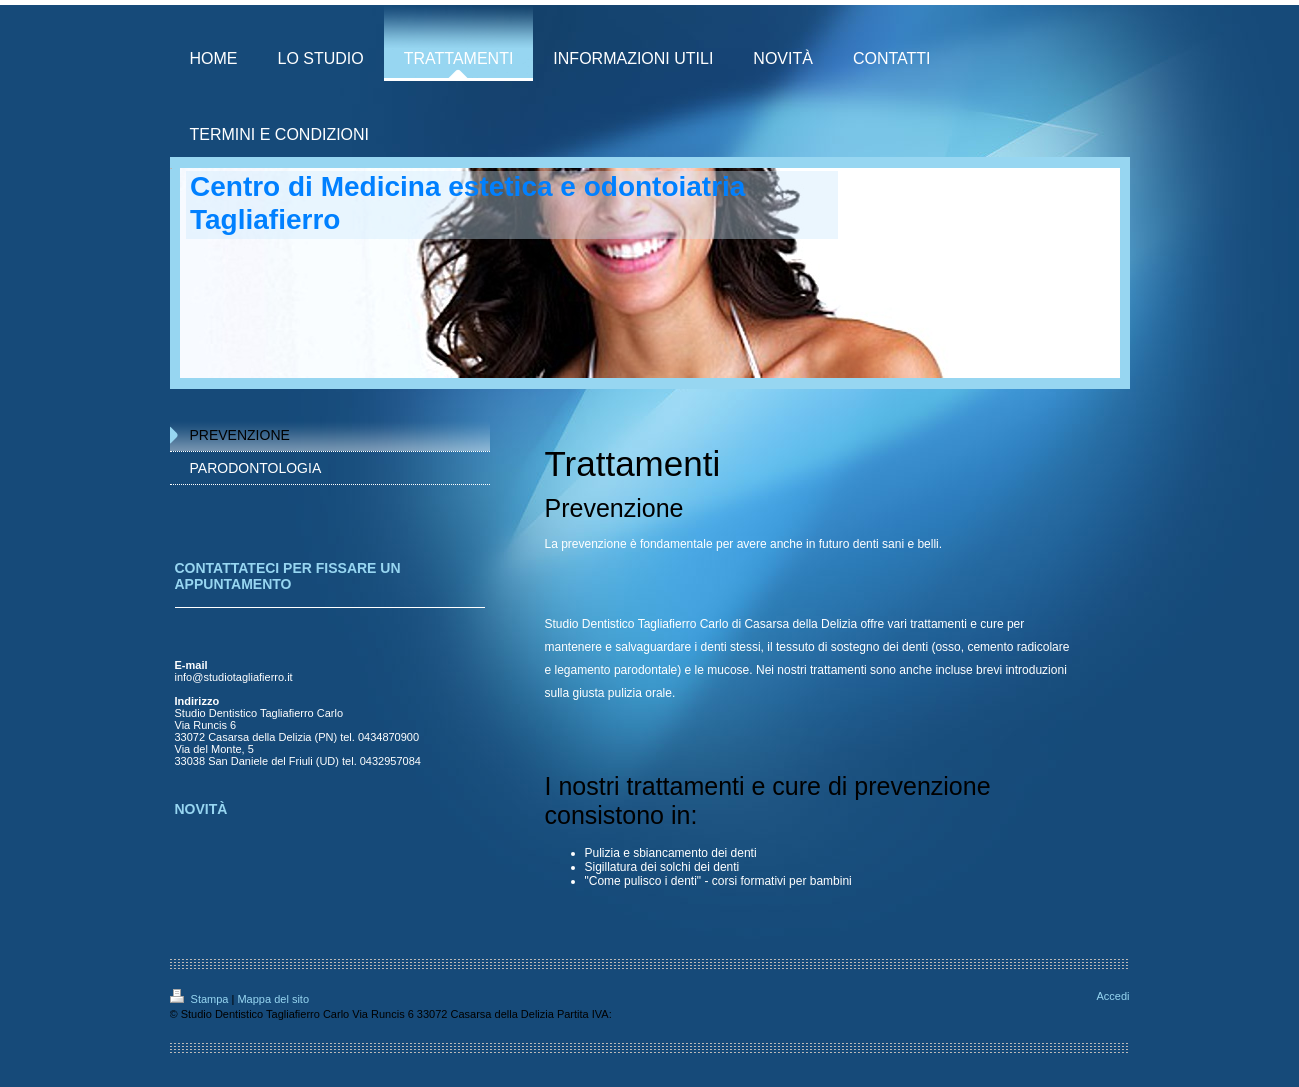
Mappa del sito (273, 999)
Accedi (1112, 996)
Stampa (201, 999)
